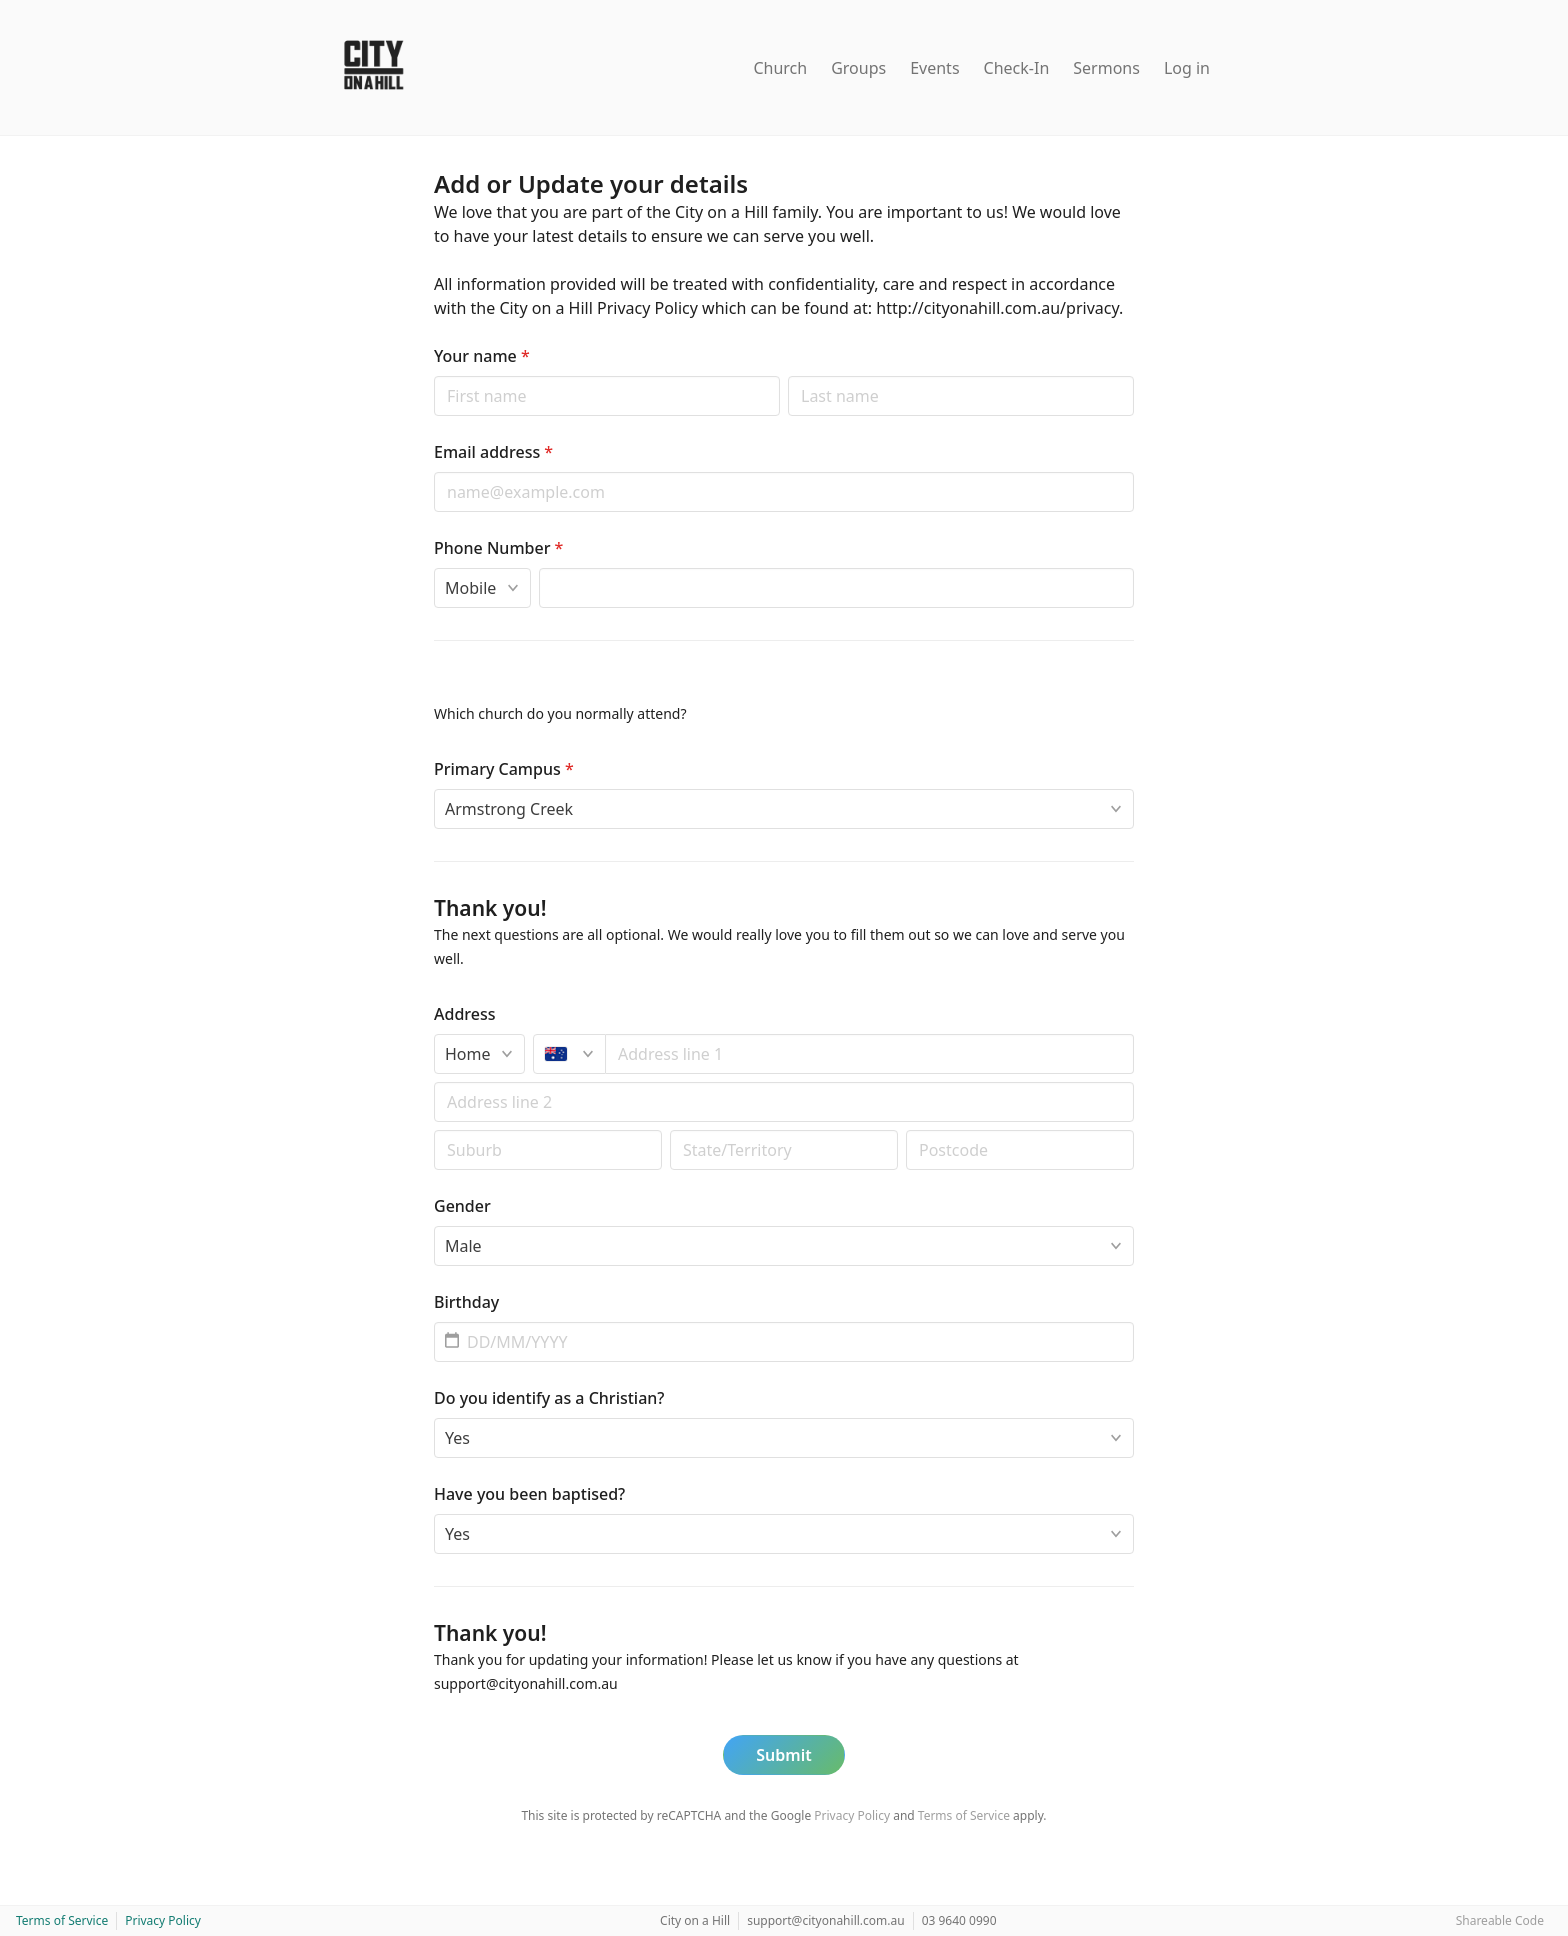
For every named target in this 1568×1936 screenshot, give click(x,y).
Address (465, 1014)
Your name (482, 356)
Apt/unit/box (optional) (433, 1081)
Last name (787, 375)
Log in (1187, 68)
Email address (493, 452)
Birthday (466, 1302)
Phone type (433, 567)
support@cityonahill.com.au (826, 1920)
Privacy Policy (852, 1815)
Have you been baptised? (529, 1494)
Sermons (1106, 68)
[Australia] (569, 1054)
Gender (462, 1206)
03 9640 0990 (959, 1920)
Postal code (433, 1129)
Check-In (1017, 68)
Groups (858, 68)
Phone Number (498, 548)
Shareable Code (1500, 1920)
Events (934, 68)
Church (780, 68)
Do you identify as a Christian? (549, 1398)
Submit (783, 1755)
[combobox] (870, 1054)
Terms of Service (964, 1815)
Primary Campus (504, 769)
